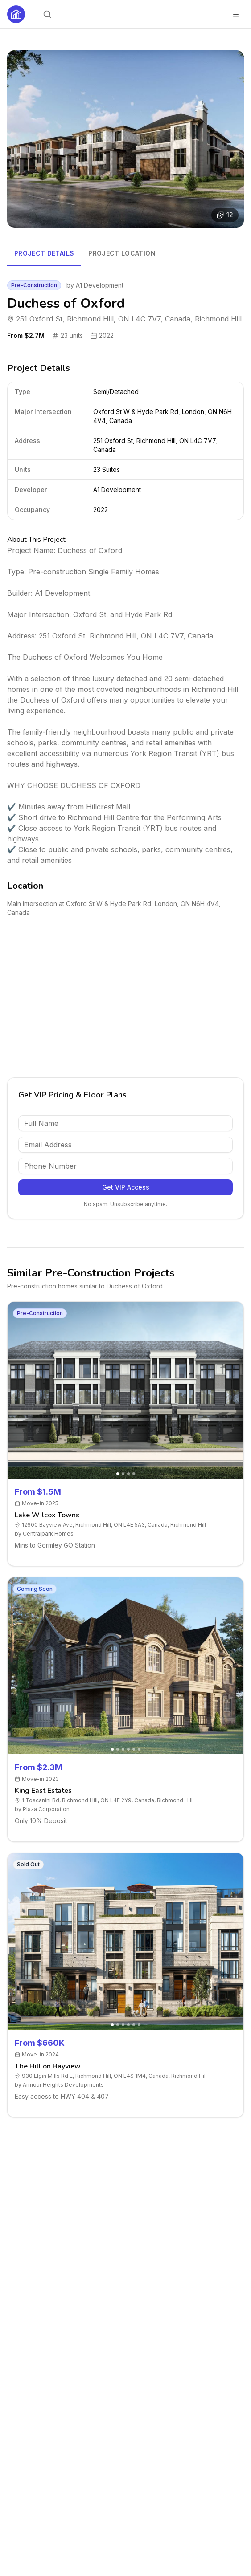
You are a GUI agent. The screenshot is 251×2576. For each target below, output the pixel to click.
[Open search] (47, 14)
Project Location (122, 253)
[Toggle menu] (236, 14)
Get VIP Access (125, 1187)
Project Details (44, 253)
